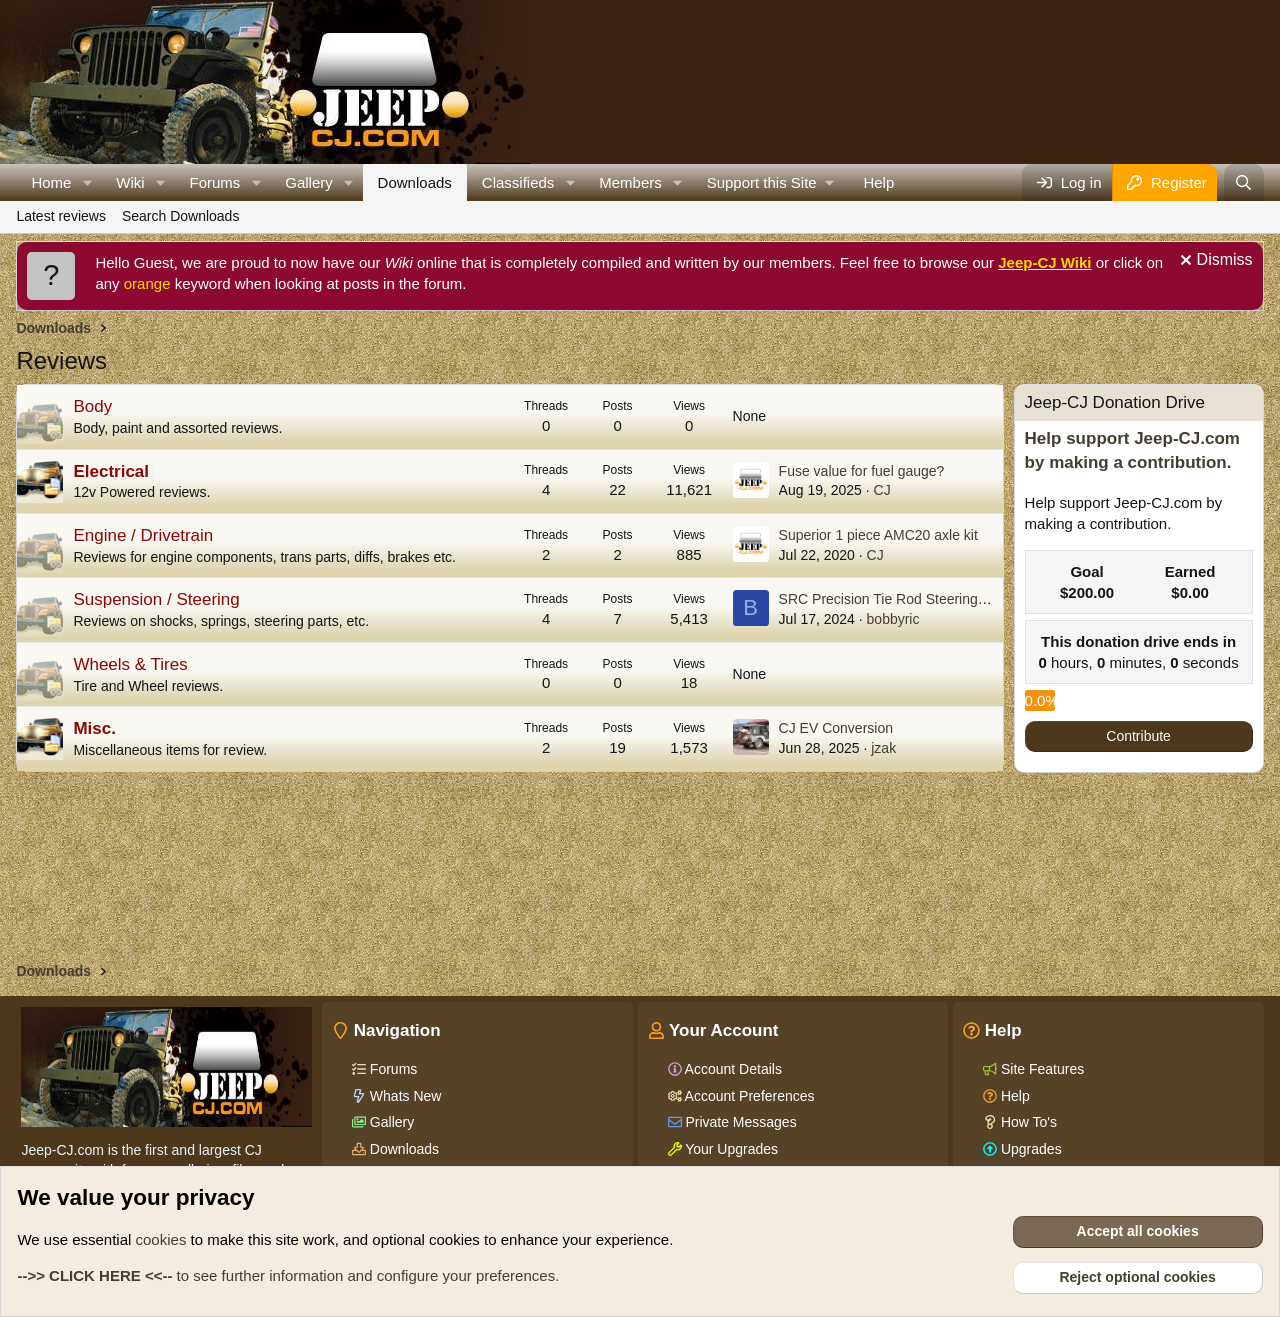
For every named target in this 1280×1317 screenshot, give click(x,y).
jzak (883, 748)
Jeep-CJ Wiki (1044, 262)
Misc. (94, 728)
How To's (1027, 1122)
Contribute (1138, 736)
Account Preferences (748, 1096)
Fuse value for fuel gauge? (862, 471)
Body (92, 406)
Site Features (1040, 1069)
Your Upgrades (730, 1149)
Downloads (415, 182)
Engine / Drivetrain (143, 535)
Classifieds (518, 182)
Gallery (309, 182)
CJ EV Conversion (836, 728)
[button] (87, 182)
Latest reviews (60, 216)
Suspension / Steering (156, 599)
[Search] (1243, 182)
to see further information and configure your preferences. (288, 1275)
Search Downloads (181, 216)
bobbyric (893, 619)
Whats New (403, 1096)
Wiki (130, 182)
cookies (161, 1239)
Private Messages (739, 1122)
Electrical (111, 471)
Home (51, 182)
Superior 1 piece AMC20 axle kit (878, 535)
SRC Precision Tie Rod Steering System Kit (914, 599)
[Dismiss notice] (1214, 262)
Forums (215, 182)
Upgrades (1029, 1149)
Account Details (732, 1069)
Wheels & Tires (130, 664)
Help (878, 182)
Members (630, 182)
